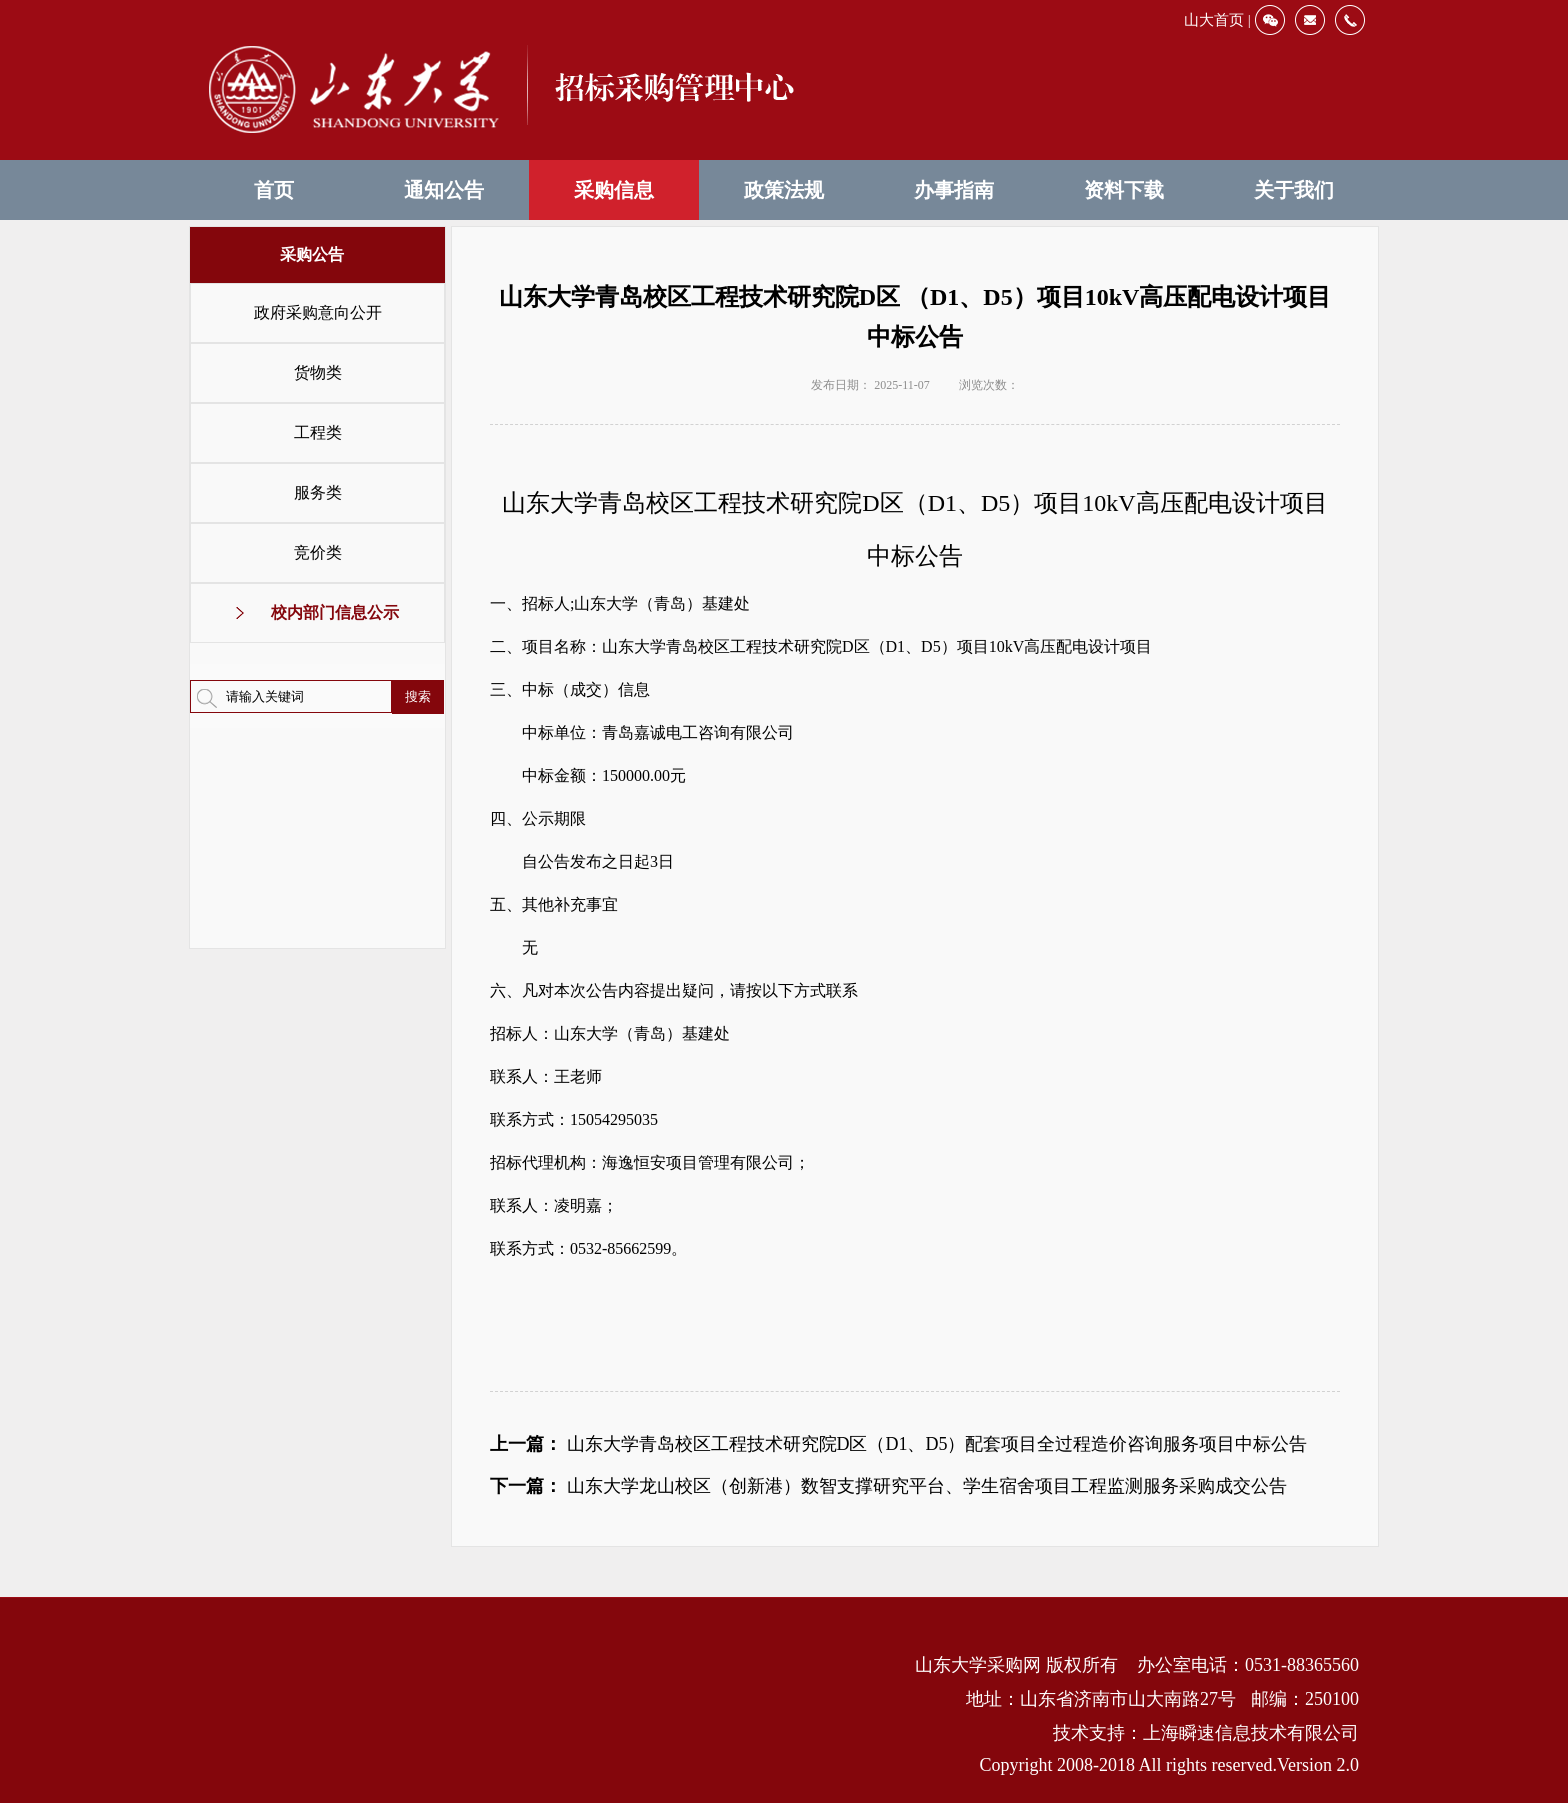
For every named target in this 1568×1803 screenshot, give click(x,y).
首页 (274, 190)
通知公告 (444, 190)
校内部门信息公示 (335, 612)
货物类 (318, 372)
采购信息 (614, 190)
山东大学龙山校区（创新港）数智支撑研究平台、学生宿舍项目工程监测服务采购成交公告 (927, 1486)
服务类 (318, 492)
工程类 (318, 432)
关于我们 (1294, 190)
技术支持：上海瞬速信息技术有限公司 (1206, 1733)
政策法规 (784, 190)
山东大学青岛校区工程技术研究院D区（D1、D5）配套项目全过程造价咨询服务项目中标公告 (937, 1444)
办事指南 (954, 190)
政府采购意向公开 (318, 312)
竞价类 (318, 552)
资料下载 (1124, 190)
